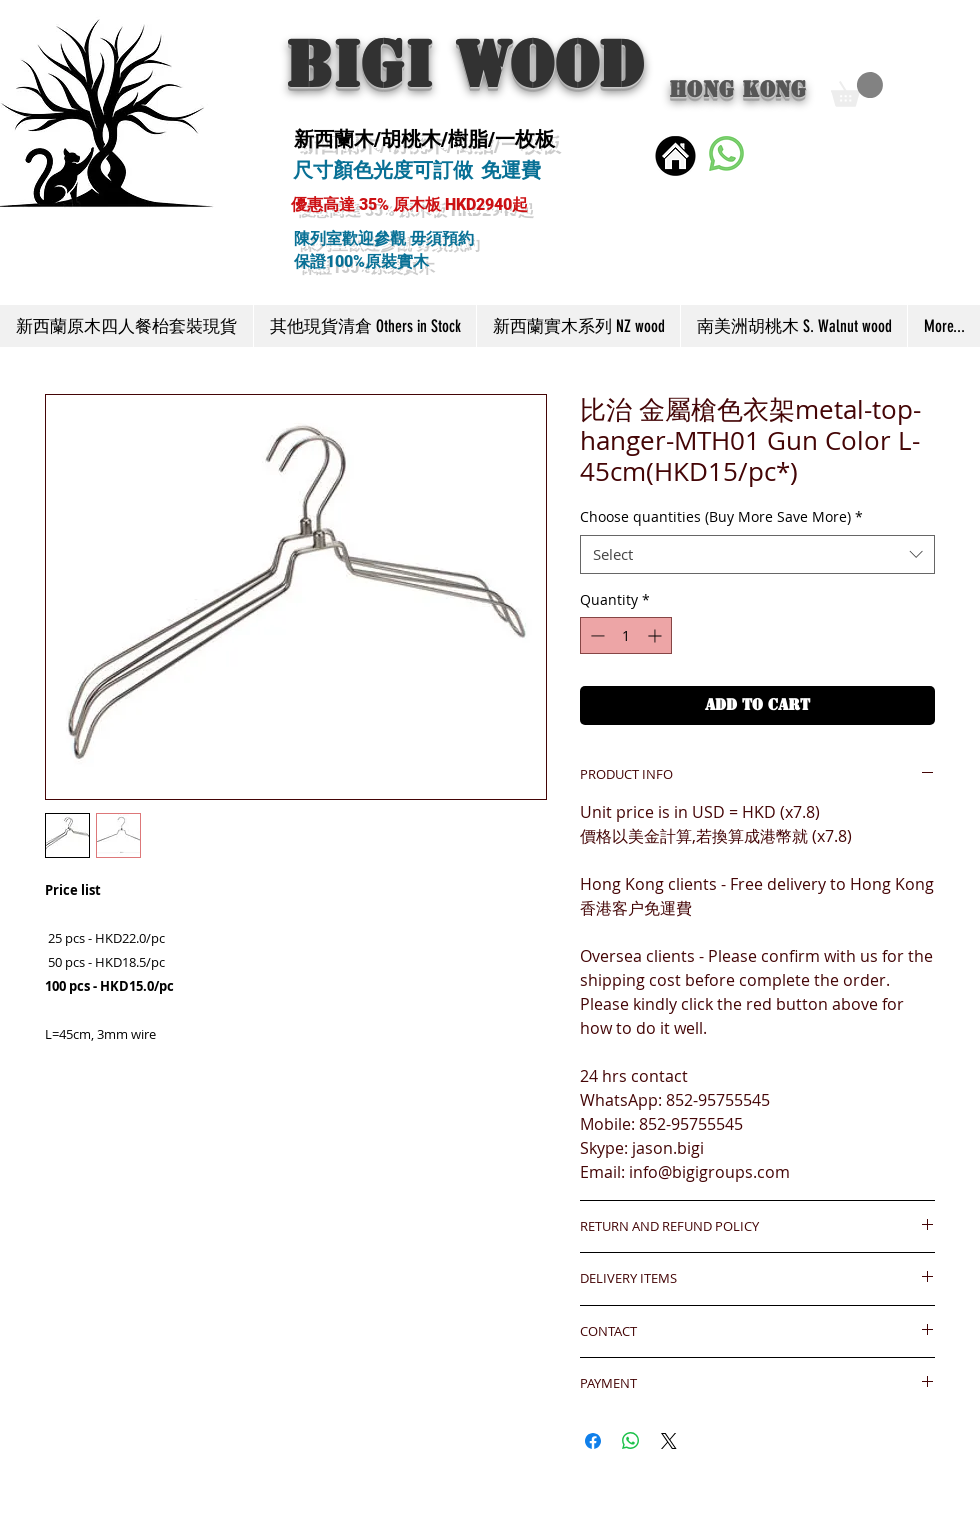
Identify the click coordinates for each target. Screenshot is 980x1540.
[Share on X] (669, 1441)
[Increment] (656, 635)
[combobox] (757, 554)
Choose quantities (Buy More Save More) (721, 516)
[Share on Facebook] (593, 1441)
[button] (857, 89)
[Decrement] (595, 635)
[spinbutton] (626, 635)
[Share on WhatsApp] (631, 1441)
